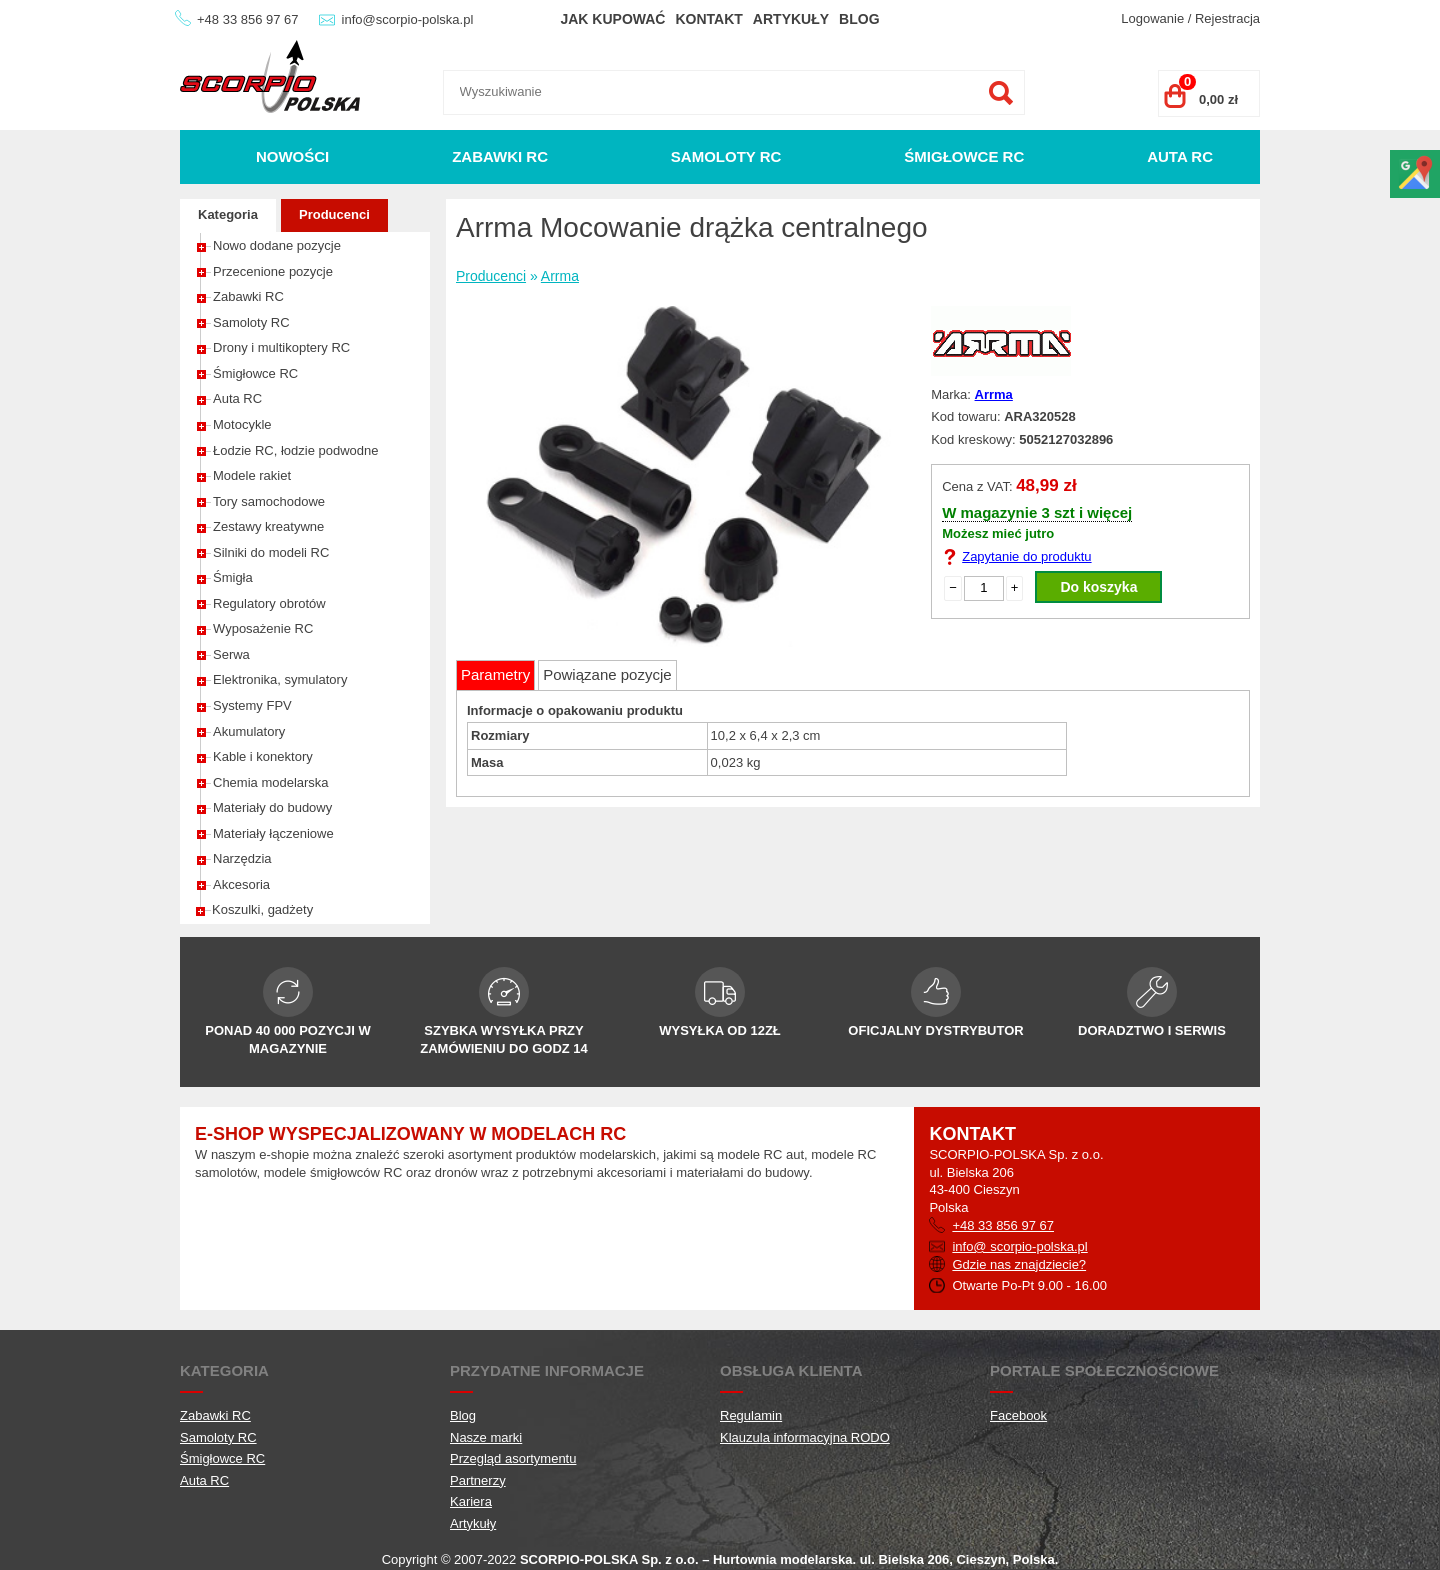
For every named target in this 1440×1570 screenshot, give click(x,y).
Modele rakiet (252, 475)
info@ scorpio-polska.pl (1019, 1246)
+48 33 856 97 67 (248, 19)
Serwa (231, 654)
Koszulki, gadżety (262, 909)
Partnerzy (478, 1480)
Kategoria (228, 214)
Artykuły (791, 19)
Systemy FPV (252, 705)
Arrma (560, 276)
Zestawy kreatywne (268, 526)
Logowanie (1152, 18)
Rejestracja (1227, 18)
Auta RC (1180, 156)
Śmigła (233, 577)
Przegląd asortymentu (513, 1458)
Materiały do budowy (272, 807)
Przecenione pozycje (273, 271)
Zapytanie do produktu (1026, 556)
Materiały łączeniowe (273, 833)
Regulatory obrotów (269, 603)
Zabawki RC (500, 156)
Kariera (471, 1501)
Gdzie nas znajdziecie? (1019, 1264)
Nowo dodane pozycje (277, 245)
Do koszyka (1098, 587)
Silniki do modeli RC (271, 552)
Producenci (334, 214)
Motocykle (242, 424)
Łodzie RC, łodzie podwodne (296, 450)
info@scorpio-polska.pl (408, 19)
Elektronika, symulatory (280, 679)
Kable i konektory (263, 756)
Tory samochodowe (269, 501)
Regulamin (751, 1415)
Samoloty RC (726, 156)
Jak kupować (612, 19)
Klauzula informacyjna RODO (805, 1437)
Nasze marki (486, 1437)
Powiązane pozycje (607, 674)
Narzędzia (242, 858)
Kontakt (708, 19)
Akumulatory (249, 731)
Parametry (495, 674)
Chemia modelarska (271, 782)
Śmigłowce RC (964, 156)
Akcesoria (241, 884)
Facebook (1018, 1415)
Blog (859, 19)
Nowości (292, 156)
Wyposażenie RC (263, 628)
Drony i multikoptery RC (281, 347)
